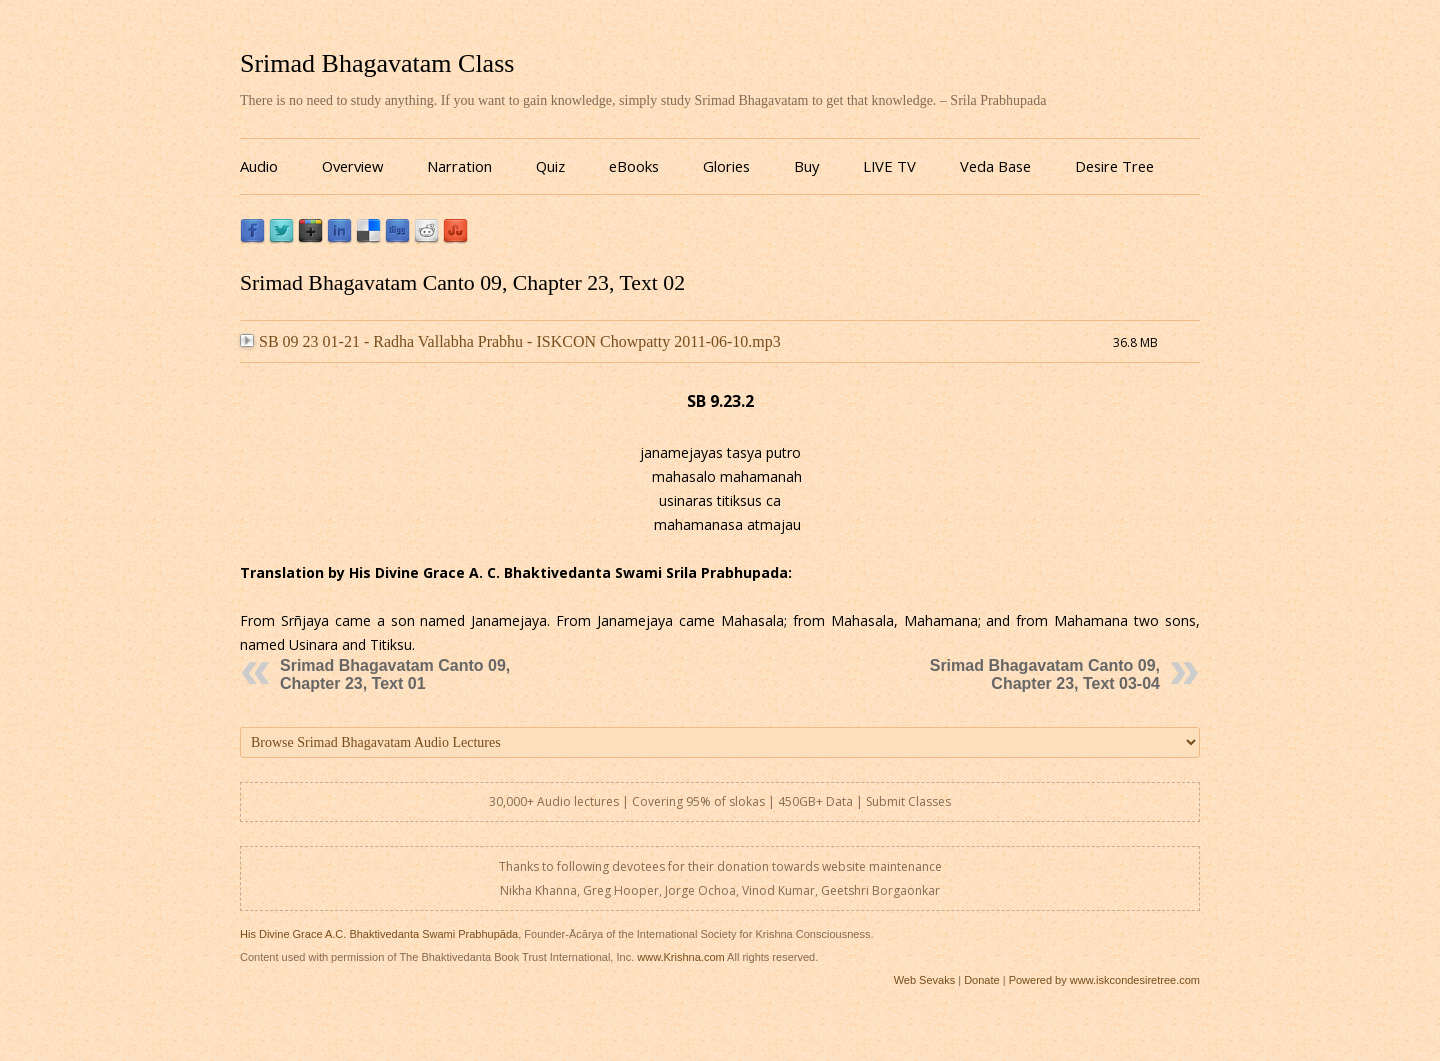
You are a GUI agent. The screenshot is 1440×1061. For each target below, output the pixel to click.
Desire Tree (1114, 166)
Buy (806, 166)
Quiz (550, 166)
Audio (259, 166)
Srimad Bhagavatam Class (377, 63)
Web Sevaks (925, 980)
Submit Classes (908, 801)
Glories (726, 166)
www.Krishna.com (680, 957)
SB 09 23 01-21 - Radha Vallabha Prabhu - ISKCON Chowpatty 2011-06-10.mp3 (510, 341)
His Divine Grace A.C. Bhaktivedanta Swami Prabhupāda (379, 934)
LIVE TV (889, 166)
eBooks (634, 166)
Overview (352, 166)
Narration (459, 166)
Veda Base (995, 166)
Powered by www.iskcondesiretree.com (1104, 980)
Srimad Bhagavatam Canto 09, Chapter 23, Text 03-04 (1045, 674)
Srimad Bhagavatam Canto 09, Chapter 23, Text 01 (395, 674)
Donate (981, 980)
